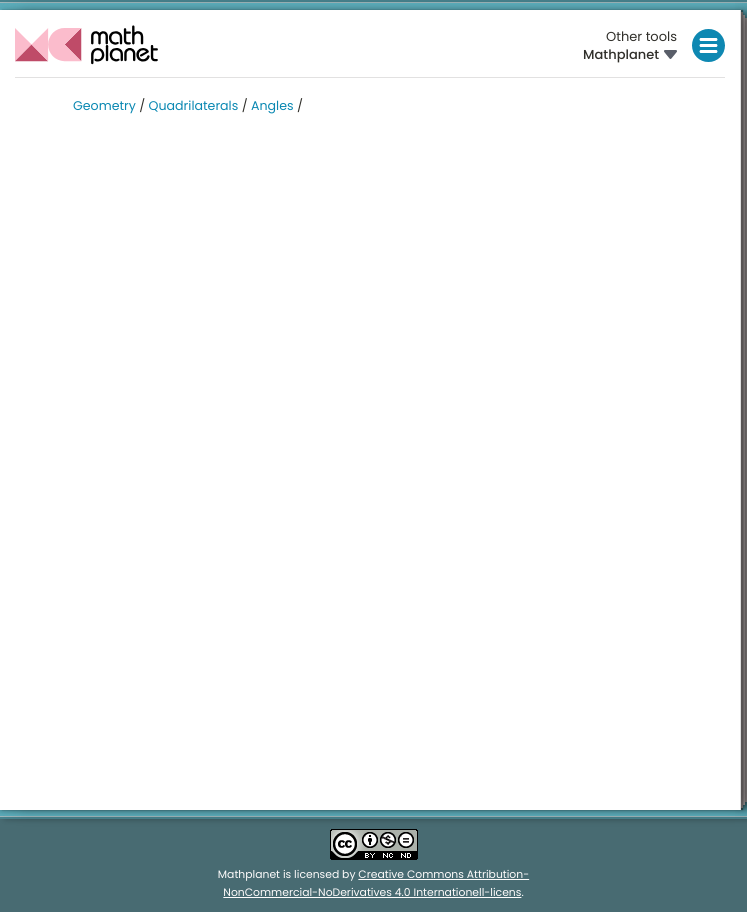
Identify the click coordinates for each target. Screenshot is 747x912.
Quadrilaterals (194, 106)
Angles (272, 106)
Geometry (104, 106)
